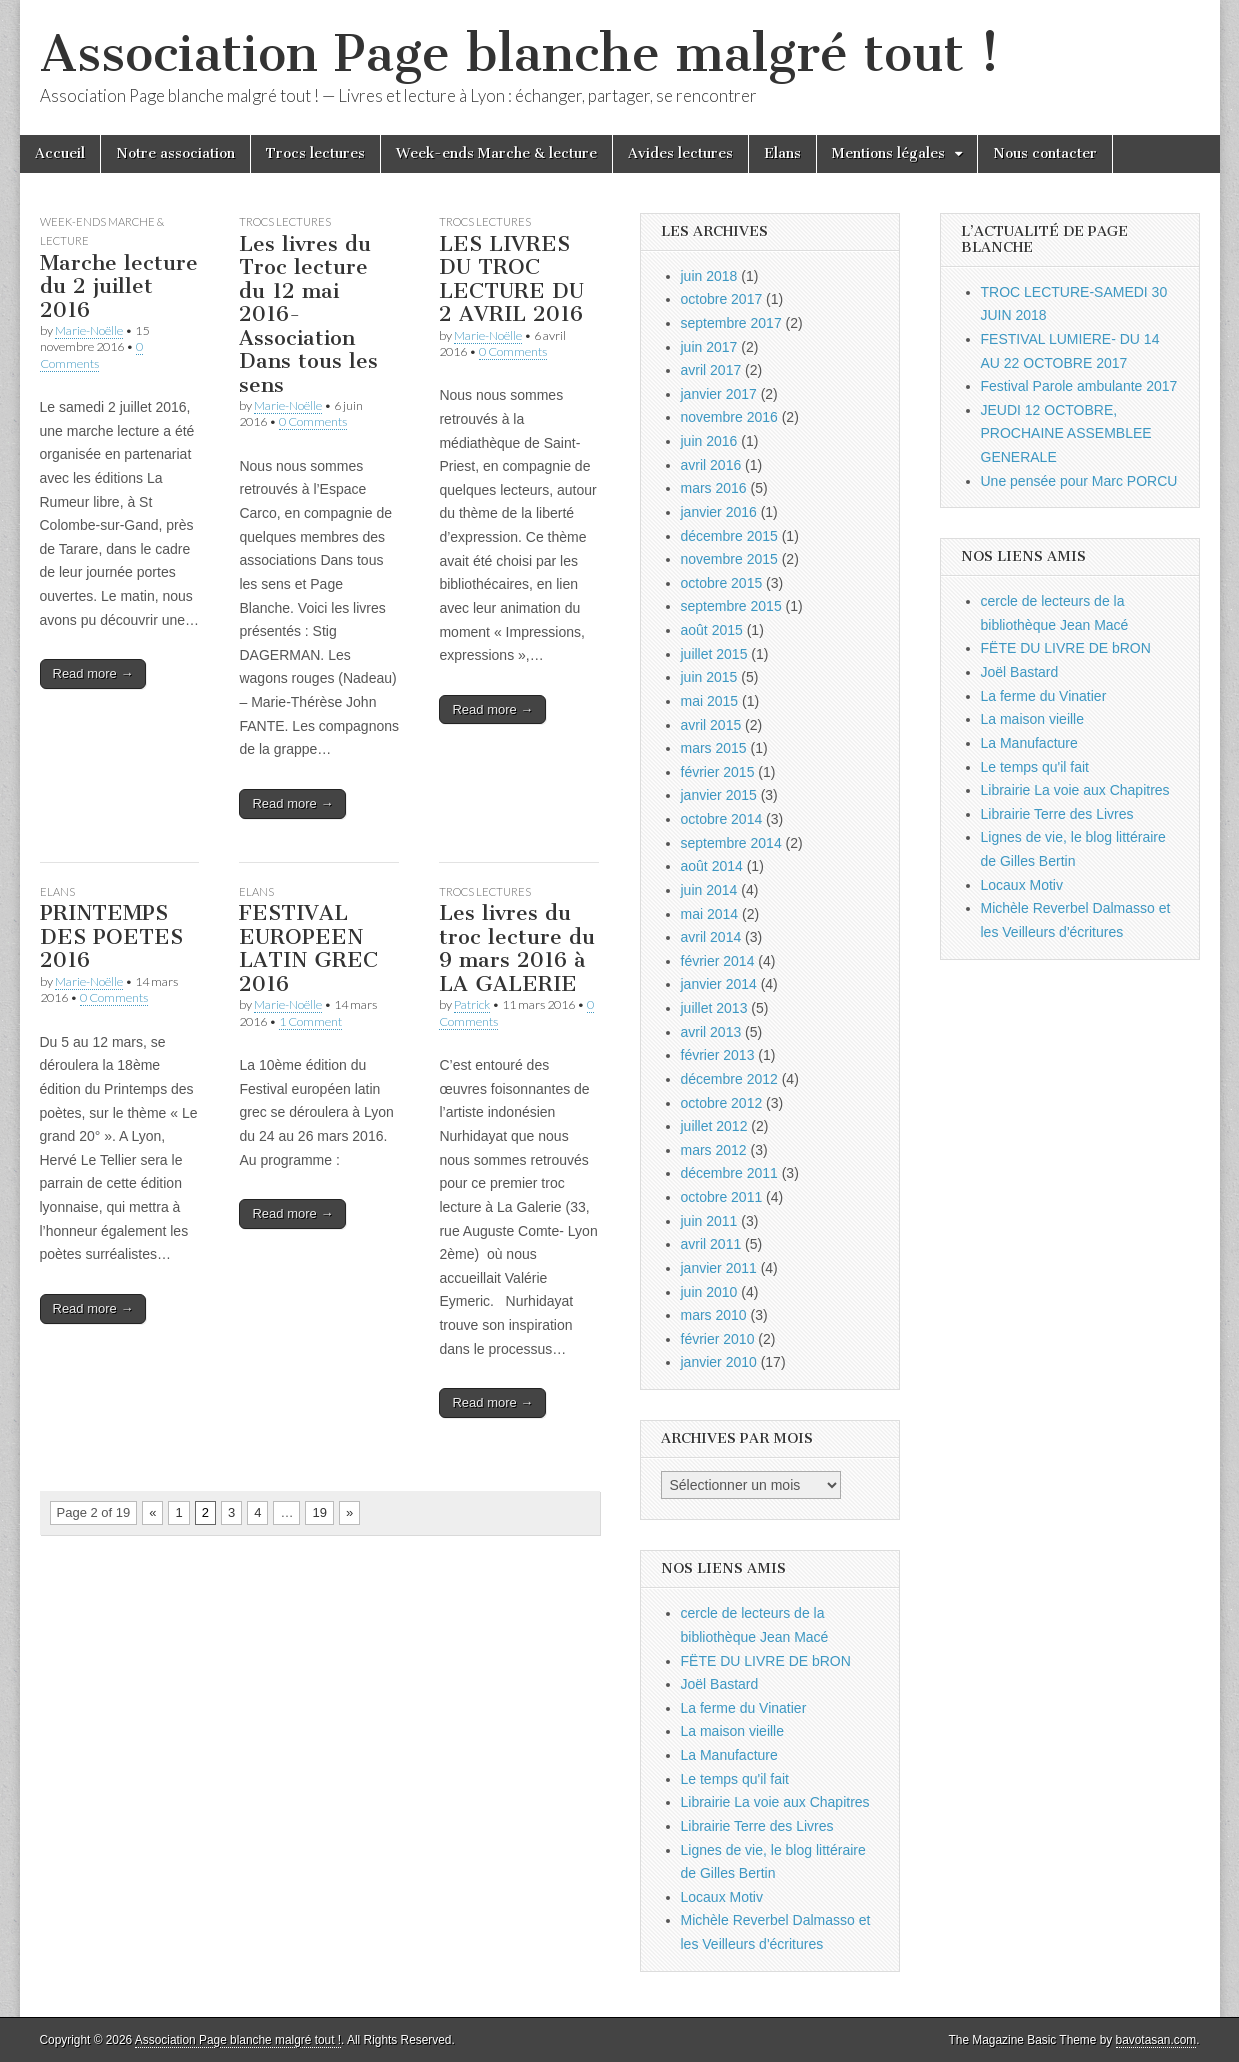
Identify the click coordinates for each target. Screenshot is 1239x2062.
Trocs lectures (315, 153)
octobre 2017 (722, 299)
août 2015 (712, 630)
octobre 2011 (722, 1197)
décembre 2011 (729, 1173)
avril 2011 (711, 1244)
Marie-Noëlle (89, 330)
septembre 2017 (731, 323)
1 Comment (310, 1021)
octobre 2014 (722, 819)
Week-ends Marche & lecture (496, 153)
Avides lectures (680, 153)
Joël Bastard (720, 1684)
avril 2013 (711, 1032)
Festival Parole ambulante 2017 (1079, 386)
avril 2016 (711, 465)
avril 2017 (711, 370)
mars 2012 (714, 1150)
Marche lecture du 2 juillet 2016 (119, 286)
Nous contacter (1045, 153)
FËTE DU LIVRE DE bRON (766, 1661)
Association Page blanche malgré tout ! (520, 53)
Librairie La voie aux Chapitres (775, 1802)
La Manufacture (729, 1755)
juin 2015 (709, 677)
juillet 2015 (714, 654)
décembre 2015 (729, 536)
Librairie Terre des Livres (757, 1826)
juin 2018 (709, 276)
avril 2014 (711, 937)
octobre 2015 (722, 583)
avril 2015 (711, 725)
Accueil (60, 153)
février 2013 (718, 1055)
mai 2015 (710, 701)
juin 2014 (709, 890)
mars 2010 (714, 1315)
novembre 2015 (729, 559)
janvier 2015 (719, 795)
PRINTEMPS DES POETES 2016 (111, 936)
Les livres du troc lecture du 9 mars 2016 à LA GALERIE (517, 948)
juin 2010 (709, 1292)
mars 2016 (714, 488)
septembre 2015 (731, 606)
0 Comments (91, 354)
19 (319, 1512)
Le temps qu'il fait (735, 1779)
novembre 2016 (729, 417)
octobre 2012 (722, 1103)
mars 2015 (714, 748)
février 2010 (718, 1339)
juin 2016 (709, 441)
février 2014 (718, 961)
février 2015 (718, 772)
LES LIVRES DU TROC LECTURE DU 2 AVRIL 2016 (511, 279)
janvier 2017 (719, 394)
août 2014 (712, 866)
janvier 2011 (719, 1268)
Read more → (93, 673)
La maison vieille (733, 1731)
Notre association (175, 153)
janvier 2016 (719, 512)
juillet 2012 (714, 1126)
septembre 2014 (731, 843)
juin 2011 (709, 1221)
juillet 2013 (714, 1008)
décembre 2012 (729, 1079)
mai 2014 (710, 914)
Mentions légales (888, 153)
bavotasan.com (1156, 2040)
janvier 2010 (719, 1362)
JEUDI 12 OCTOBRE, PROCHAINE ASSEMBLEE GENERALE (1066, 433)
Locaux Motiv (722, 1897)
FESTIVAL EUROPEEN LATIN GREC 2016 (308, 948)
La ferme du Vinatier (744, 1708)
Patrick (472, 1004)
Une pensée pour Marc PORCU (1079, 481)
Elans (782, 153)
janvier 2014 (719, 984)
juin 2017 (709, 347)
